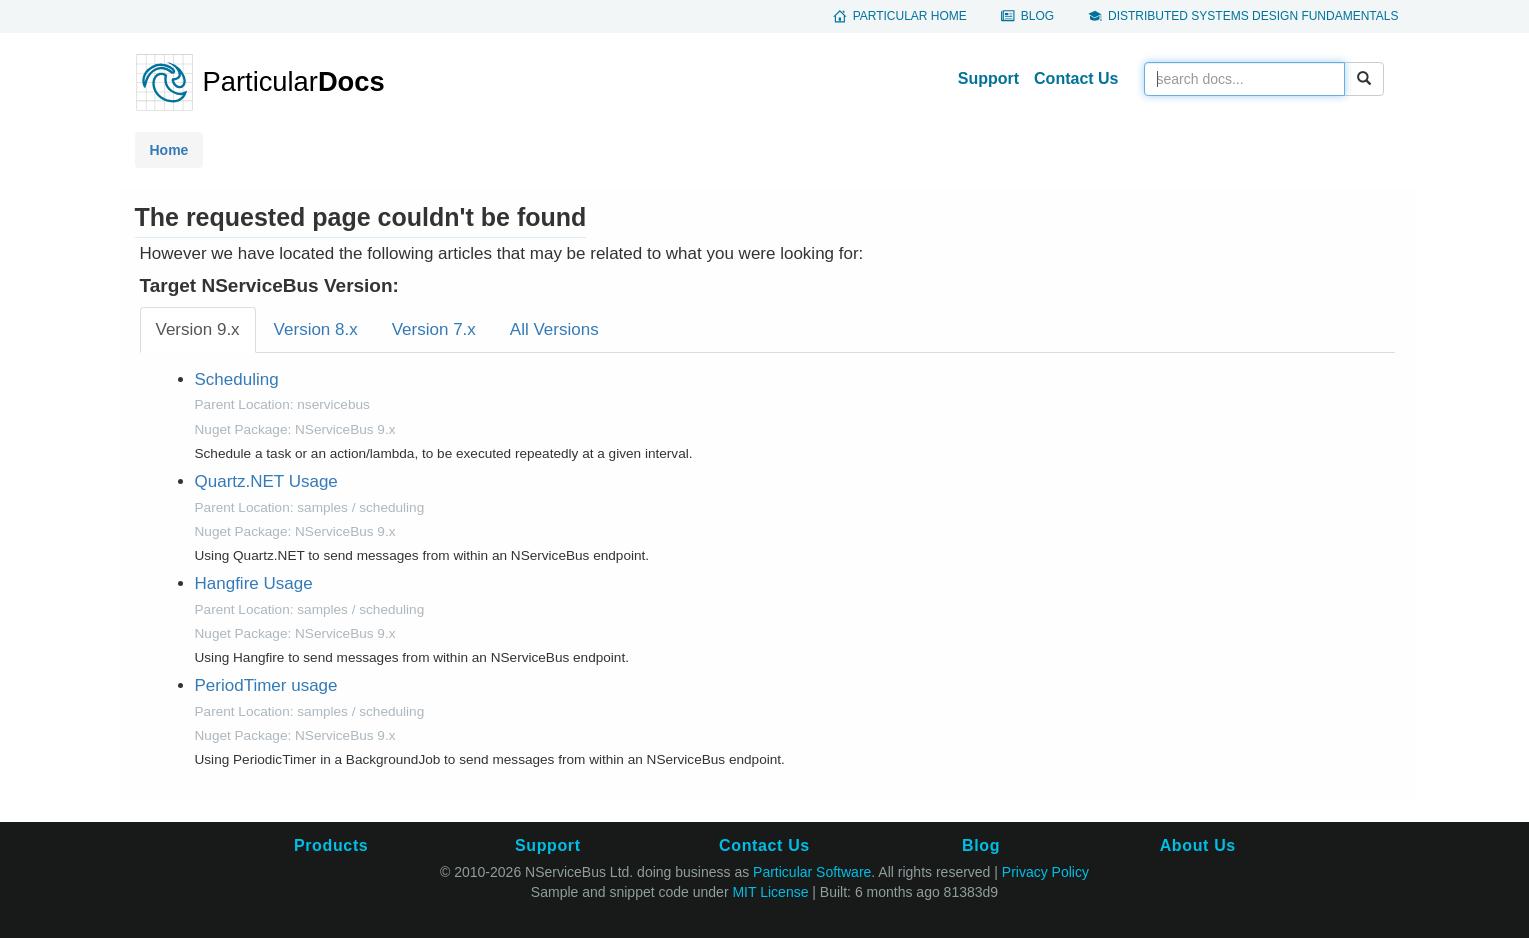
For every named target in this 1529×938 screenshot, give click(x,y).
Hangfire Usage (254, 583)
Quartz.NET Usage (266, 481)
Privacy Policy (1045, 872)
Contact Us (1076, 78)
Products (331, 845)
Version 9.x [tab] (198, 329)
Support (988, 78)
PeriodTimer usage (266, 685)
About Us (1198, 845)
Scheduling (237, 379)
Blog (1037, 16)
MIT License (770, 892)
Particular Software (812, 872)
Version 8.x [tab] (316, 329)
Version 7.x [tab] (434, 329)
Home (169, 150)
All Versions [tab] (554, 329)
